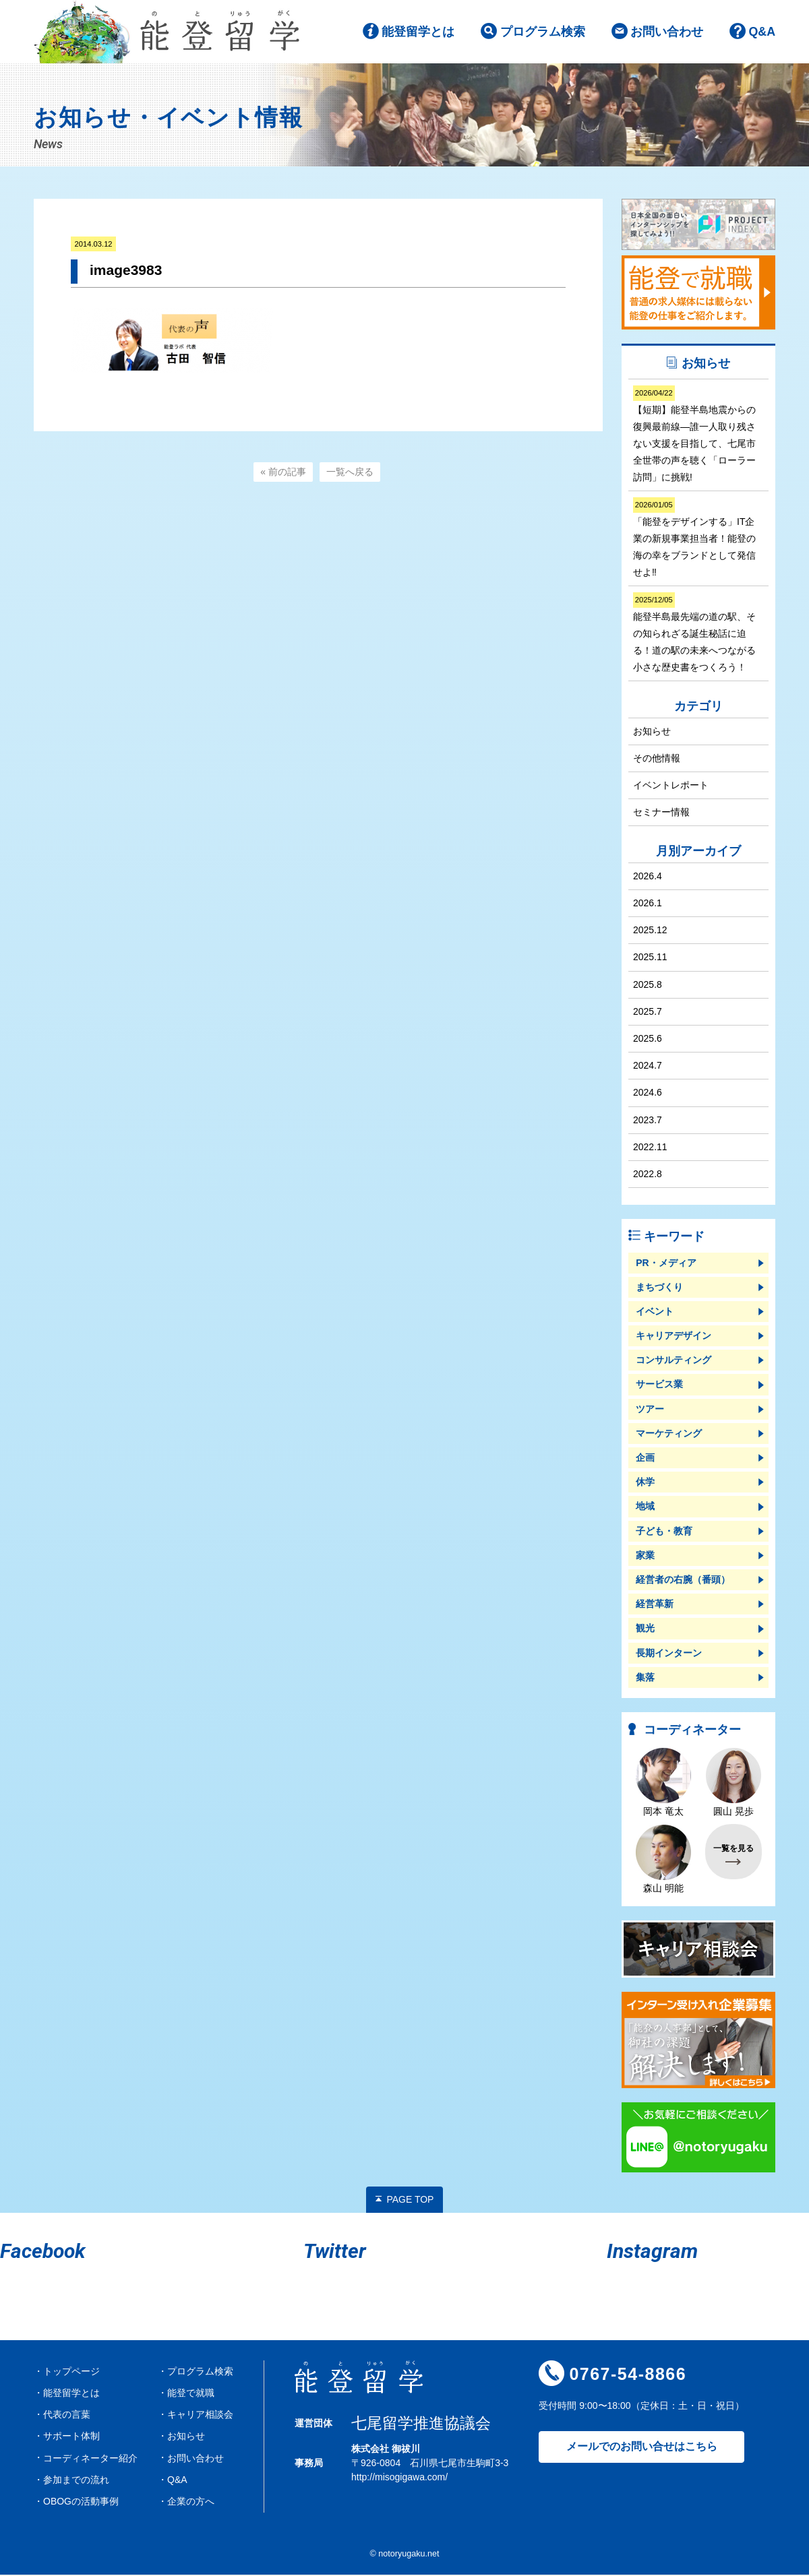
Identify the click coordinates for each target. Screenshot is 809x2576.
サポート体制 (71, 2437)
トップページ (71, 2371)
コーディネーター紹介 (90, 2458)
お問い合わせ (666, 33)
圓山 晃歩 (733, 1783)
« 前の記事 (283, 473)
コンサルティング (673, 1361)
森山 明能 (663, 1860)
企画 (645, 1458)
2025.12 (650, 931)
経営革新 (654, 1605)
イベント (654, 1312)
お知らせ (652, 731)
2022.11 (650, 1147)
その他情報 (656, 758)
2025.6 (647, 1039)
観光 (645, 1629)
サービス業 (659, 1385)
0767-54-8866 (627, 2375)
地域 (645, 1507)
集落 (645, 1677)
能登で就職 (190, 2394)
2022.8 (647, 1175)
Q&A (761, 33)
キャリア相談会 (200, 2415)
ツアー (650, 1409)
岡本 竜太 (663, 1783)
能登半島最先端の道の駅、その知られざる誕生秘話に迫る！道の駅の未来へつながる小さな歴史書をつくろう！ (694, 634)
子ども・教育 (664, 1531)
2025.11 (650, 958)
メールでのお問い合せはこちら (641, 2447)
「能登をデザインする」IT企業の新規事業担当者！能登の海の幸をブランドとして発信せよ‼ (694, 539)
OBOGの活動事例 (81, 2501)
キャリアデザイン (673, 1336)
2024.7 (647, 1066)
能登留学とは (418, 33)
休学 (645, 1483)
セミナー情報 (661, 813)
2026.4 (647, 876)
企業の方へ (190, 2501)
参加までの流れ (76, 2480)
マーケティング (669, 1433)
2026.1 (647, 904)
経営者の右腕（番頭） (683, 1580)
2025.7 (647, 1012)
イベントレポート (671, 786)
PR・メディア (666, 1263)
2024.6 (647, 1093)
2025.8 (647, 985)
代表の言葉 (66, 2415)
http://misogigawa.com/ (399, 2477)
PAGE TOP (409, 2200)
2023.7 (647, 1120)
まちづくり (659, 1287)
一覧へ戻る (349, 473)
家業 (645, 1555)
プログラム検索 (542, 33)
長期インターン (669, 1653)
